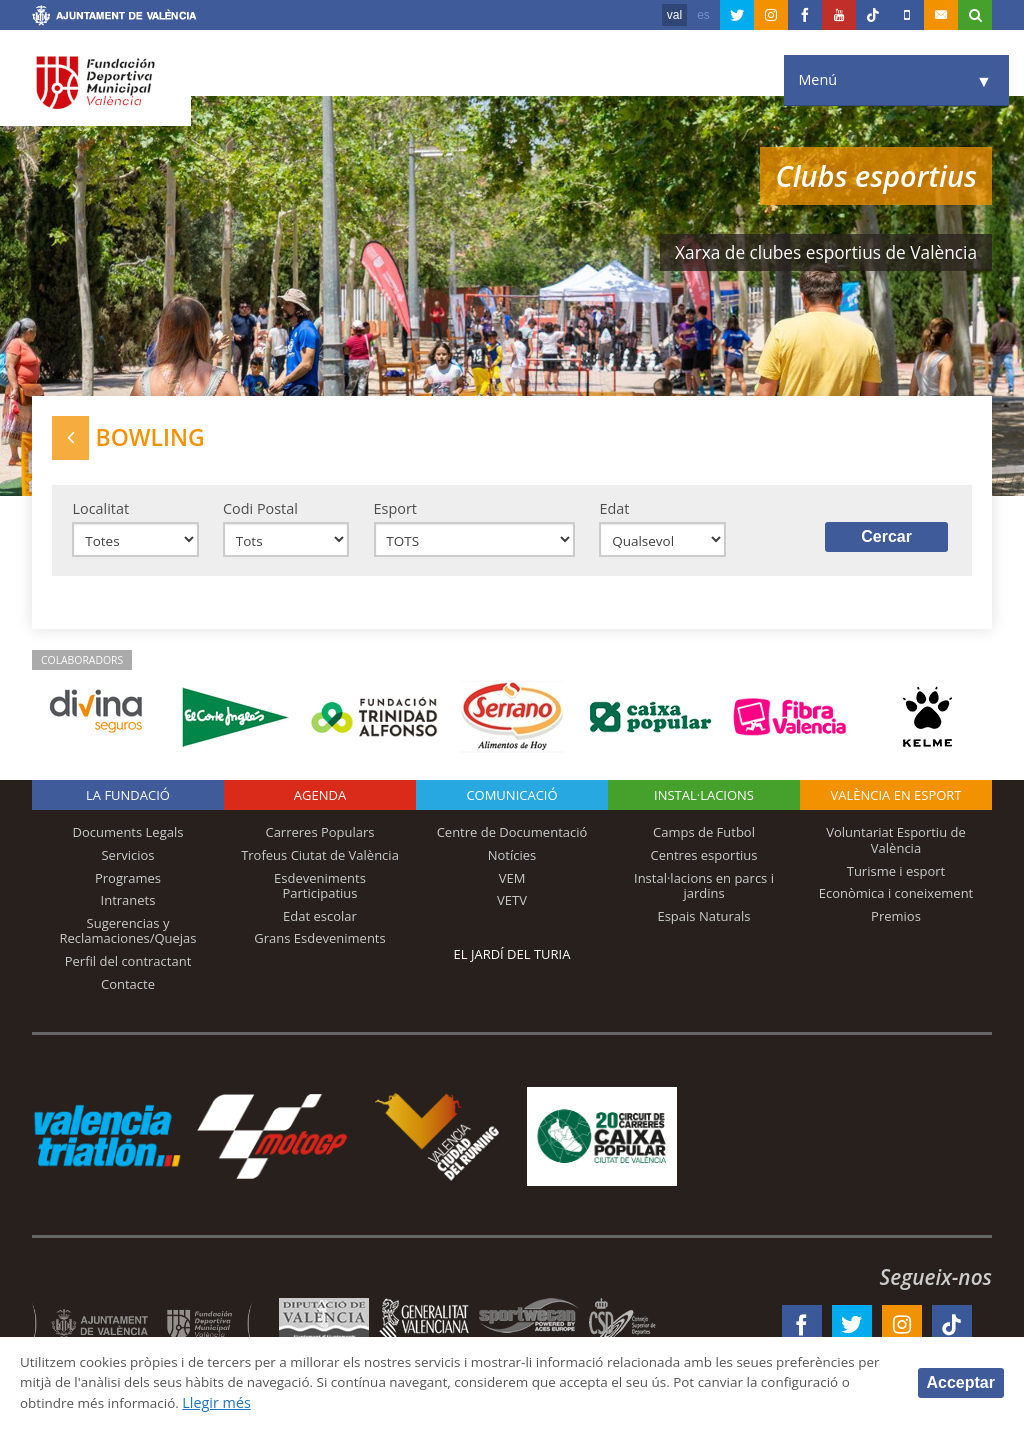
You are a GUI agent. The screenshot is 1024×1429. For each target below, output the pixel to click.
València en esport (895, 803)
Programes (128, 885)
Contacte (128, 991)
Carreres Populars (319, 840)
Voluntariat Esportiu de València (896, 848)
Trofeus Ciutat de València (320, 862)
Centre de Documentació (512, 840)
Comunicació (511, 803)
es (703, 15)
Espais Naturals (703, 923)
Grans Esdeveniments (319, 946)
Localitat (100, 512)
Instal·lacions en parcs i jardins (704, 893)
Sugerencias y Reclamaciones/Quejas (128, 938)
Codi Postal (260, 512)
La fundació (128, 803)
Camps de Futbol (704, 840)
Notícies (512, 862)
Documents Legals (128, 840)
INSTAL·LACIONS (704, 803)
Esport (395, 512)
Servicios (127, 862)
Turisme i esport (896, 878)
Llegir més (394, 1402)
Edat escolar (320, 923)
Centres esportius (704, 862)
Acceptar (961, 1381)
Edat (614, 512)
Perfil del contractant (128, 968)
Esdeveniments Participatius (320, 893)
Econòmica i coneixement (896, 901)
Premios (896, 923)
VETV (512, 908)
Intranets (128, 908)
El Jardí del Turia (512, 962)
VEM (512, 885)
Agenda (320, 803)
